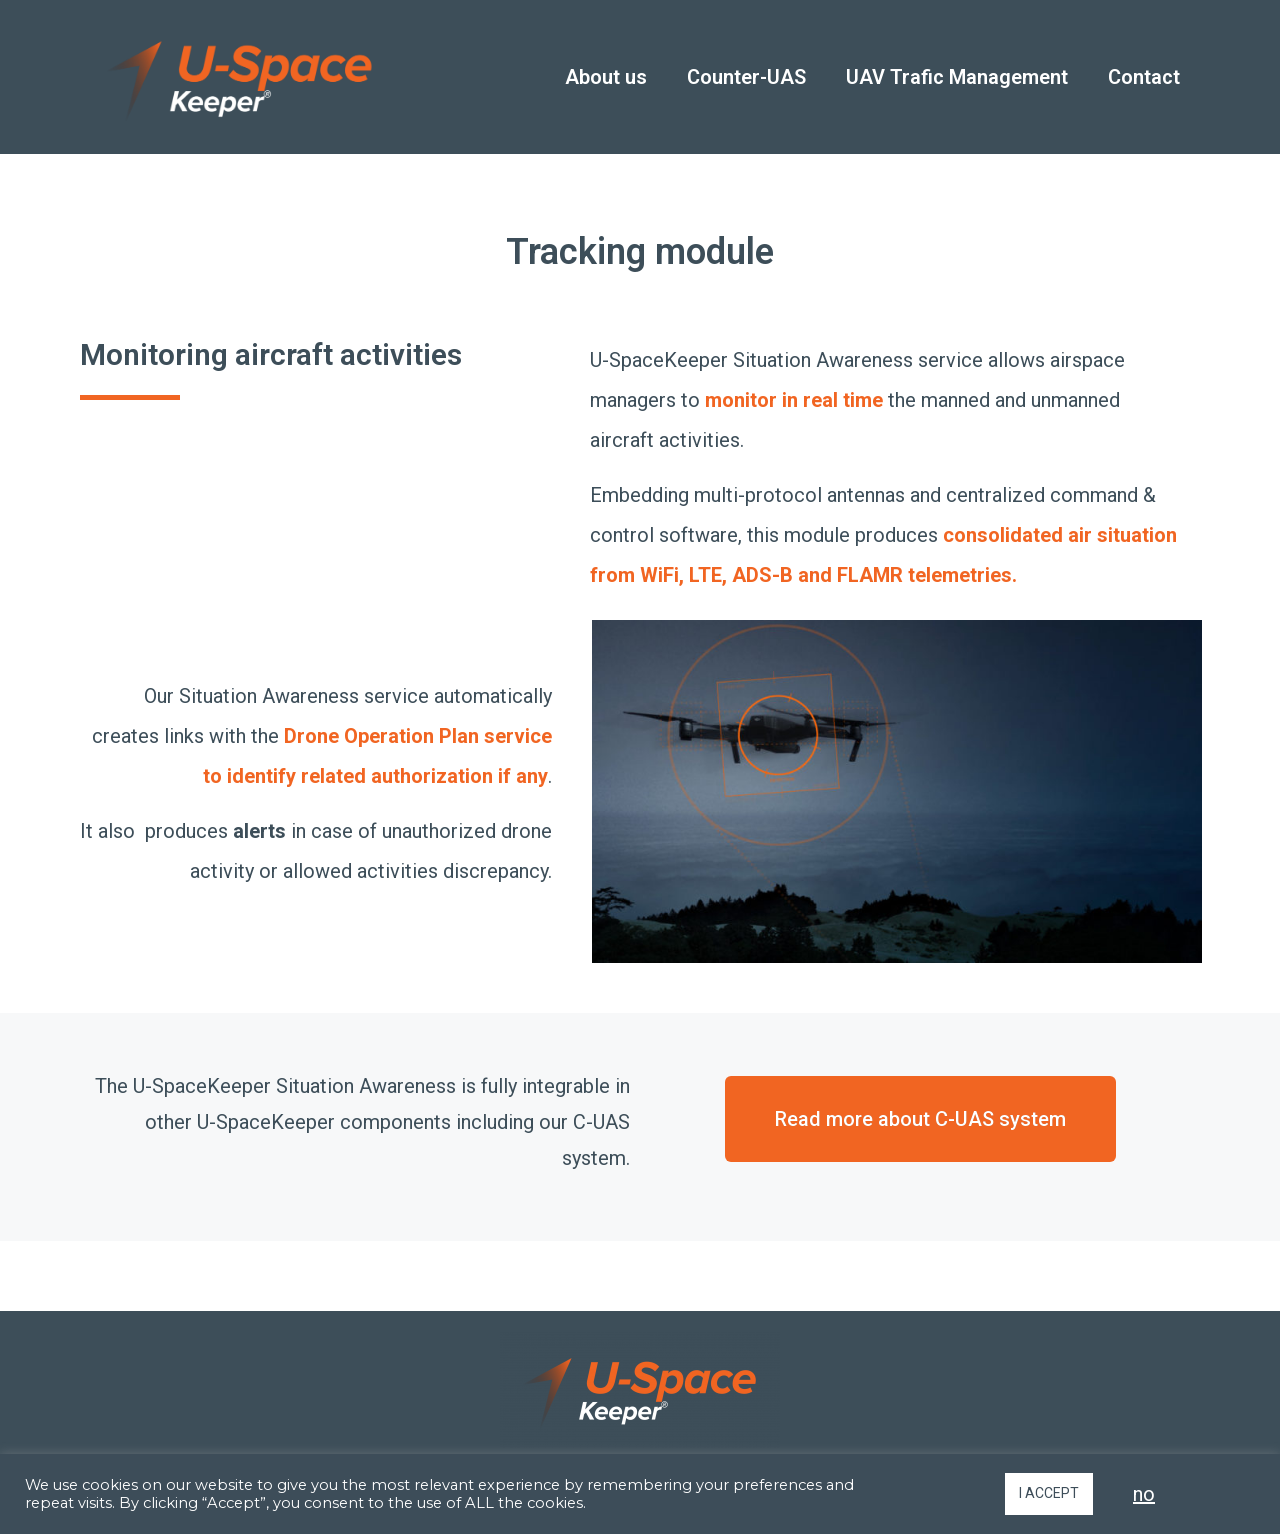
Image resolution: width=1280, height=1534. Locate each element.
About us (606, 77)
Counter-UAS (746, 77)
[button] (920, 1119)
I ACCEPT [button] (1049, 1493)
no (1144, 1494)
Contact (1144, 77)
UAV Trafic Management (957, 77)
